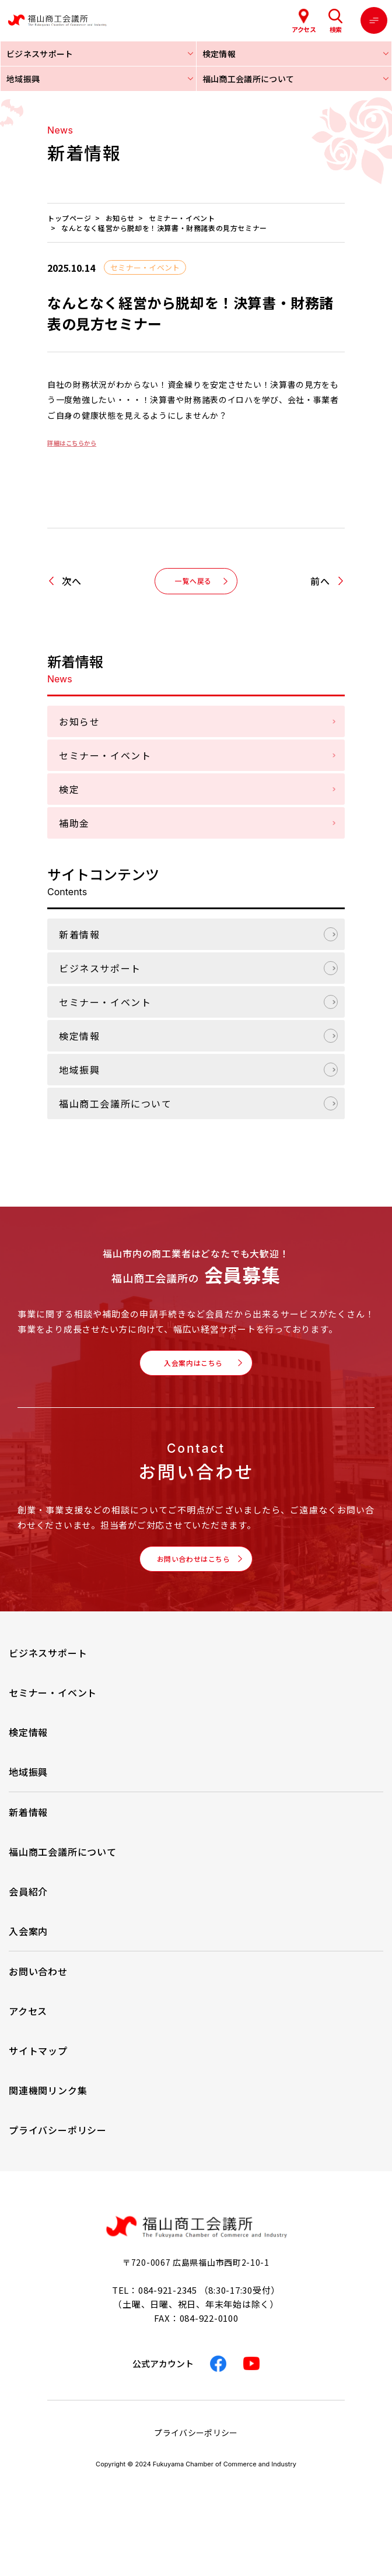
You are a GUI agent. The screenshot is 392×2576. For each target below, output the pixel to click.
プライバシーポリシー (58, 2157)
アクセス (28, 2038)
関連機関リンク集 (48, 2118)
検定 (69, 798)
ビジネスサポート (100, 977)
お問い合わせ (38, 1999)
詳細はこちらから (81, 442)
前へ (320, 586)
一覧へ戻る (192, 586)
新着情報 (79, 943)
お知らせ (79, 730)
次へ (72, 586)
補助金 (74, 832)
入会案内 (28, 1958)
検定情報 (79, 1045)
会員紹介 (28, 1919)
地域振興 (79, 1078)
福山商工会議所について (115, 1112)
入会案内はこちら (192, 1376)
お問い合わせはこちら (193, 1582)
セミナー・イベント (105, 764)
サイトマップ (38, 2078)
